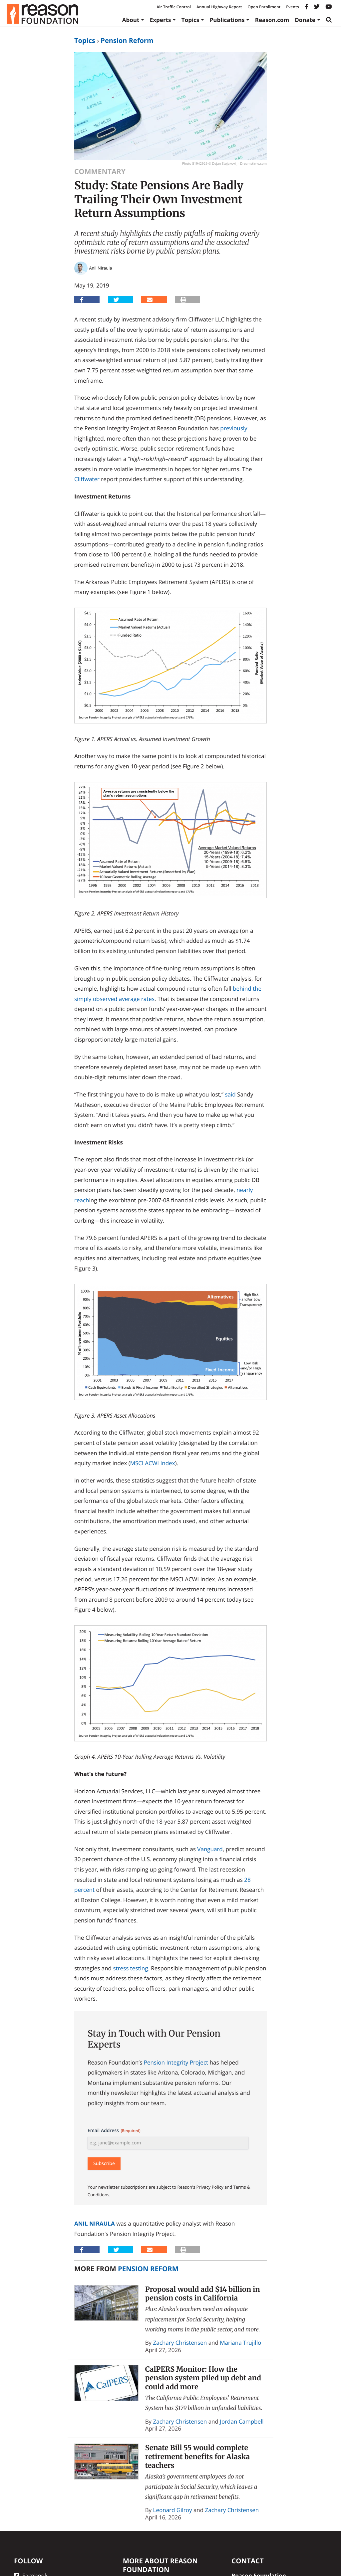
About (131, 20)
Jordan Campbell (241, 2421)
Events (292, 7)
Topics (190, 20)
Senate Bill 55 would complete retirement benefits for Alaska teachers (197, 2456)
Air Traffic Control (174, 7)
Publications (227, 20)
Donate (305, 20)
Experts (160, 20)
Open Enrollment (263, 7)
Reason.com (272, 20)
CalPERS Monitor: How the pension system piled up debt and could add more (203, 2378)
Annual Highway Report (219, 7)
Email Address (114, 2130)
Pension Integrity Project (176, 2062)
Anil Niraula (94, 2223)
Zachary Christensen (180, 2342)
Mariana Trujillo (240, 2342)
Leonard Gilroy (172, 2510)
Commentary (100, 171)
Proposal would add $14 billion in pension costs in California (202, 2294)
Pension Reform (127, 40)
